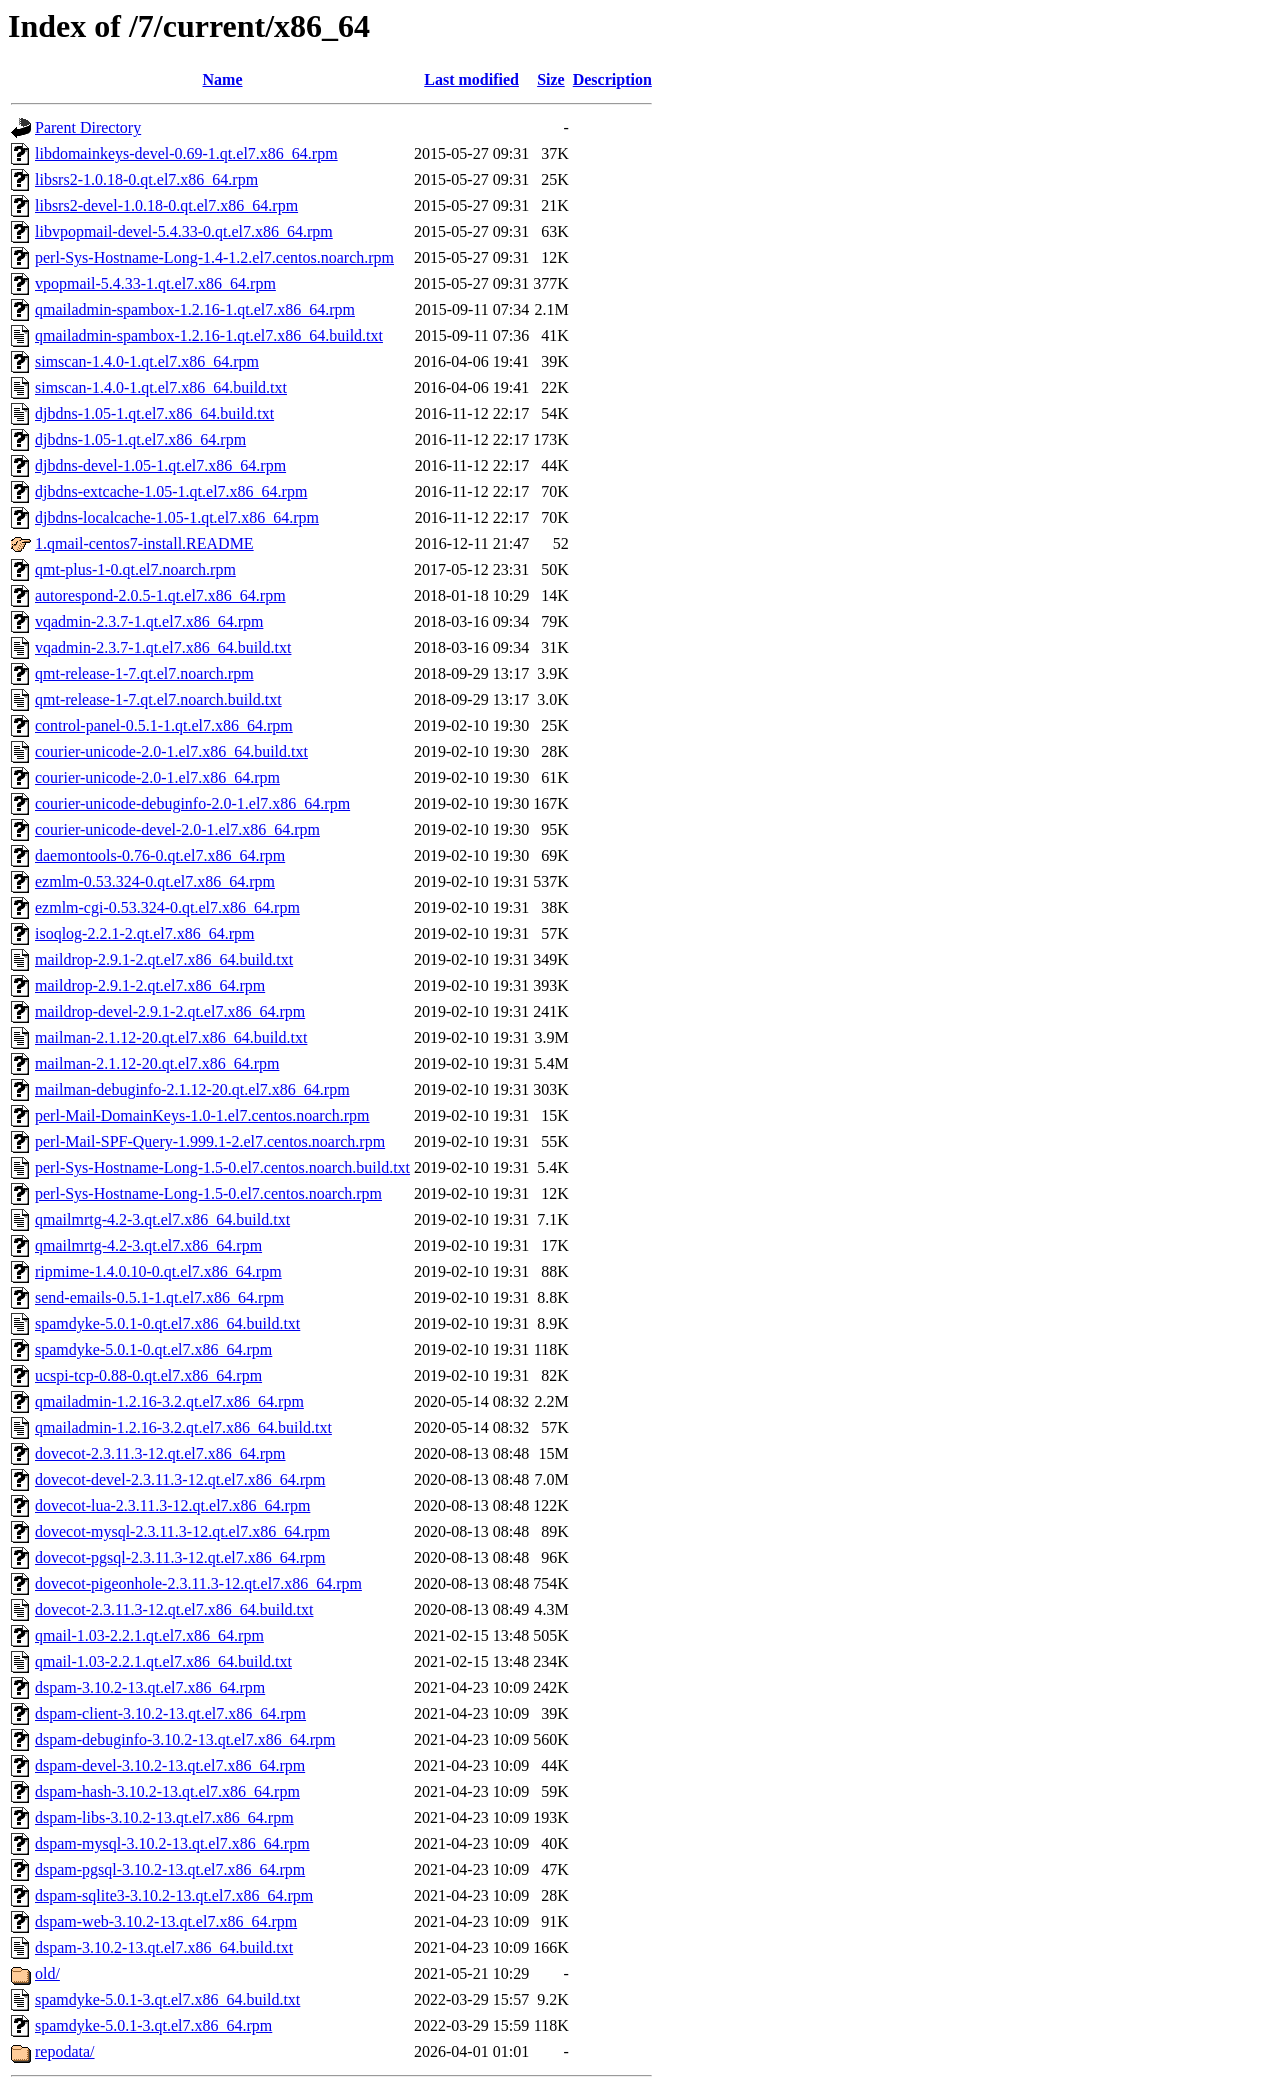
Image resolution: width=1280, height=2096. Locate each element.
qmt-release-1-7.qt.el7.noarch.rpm (144, 673)
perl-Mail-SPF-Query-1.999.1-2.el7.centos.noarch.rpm (210, 1141)
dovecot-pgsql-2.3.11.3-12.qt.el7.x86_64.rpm (180, 1557)
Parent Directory (88, 127)
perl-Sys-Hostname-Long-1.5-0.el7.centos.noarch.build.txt (222, 1167)
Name (223, 79)
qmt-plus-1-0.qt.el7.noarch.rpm (135, 569)
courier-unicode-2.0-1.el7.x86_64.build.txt (171, 751)
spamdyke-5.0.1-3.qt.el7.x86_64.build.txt (167, 1999)
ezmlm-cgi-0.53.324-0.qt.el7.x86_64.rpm (167, 907)
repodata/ (65, 2051)
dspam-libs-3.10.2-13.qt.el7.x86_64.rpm (164, 1817)
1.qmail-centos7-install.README (144, 543)
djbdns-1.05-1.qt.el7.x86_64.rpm (140, 439)
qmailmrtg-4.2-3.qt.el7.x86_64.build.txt (162, 1219)
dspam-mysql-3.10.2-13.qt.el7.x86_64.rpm (172, 1843)
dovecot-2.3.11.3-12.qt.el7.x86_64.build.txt (174, 1609)
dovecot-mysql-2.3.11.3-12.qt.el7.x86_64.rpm (182, 1531)
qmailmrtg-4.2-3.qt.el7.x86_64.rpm (148, 1245)
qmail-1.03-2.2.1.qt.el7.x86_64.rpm (149, 1635)
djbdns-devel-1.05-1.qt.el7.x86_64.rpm (160, 465)
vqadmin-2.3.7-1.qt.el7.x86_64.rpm (149, 621)
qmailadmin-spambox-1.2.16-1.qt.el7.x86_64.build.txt (209, 335)
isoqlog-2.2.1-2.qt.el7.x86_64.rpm (145, 933)
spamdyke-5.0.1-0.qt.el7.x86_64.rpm (153, 1349)
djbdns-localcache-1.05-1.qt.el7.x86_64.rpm (177, 517)
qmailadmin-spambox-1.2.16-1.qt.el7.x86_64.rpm (195, 309)
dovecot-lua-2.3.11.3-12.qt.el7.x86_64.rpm (172, 1505)
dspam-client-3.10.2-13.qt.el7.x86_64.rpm (170, 1713)
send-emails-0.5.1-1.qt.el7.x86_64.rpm (159, 1297)
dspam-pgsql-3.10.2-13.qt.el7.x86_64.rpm (170, 1869)
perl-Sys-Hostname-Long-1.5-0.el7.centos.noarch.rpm (208, 1193)
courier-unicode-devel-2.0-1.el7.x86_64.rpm (177, 829)
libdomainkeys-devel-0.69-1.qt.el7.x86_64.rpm (186, 153)
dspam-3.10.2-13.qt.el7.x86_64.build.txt (164, 1947)
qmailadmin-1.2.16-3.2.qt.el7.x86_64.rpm (169, 1401)
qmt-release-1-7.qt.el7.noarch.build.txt (158, 699)
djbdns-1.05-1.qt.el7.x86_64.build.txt (154, 413)
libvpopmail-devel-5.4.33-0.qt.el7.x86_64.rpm (184, 231)
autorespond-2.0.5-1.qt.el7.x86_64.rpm (160, 595)
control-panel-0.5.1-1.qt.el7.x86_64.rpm (164, 725)
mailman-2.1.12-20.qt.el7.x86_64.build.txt (171, 1037)
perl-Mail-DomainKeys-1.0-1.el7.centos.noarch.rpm (202, 1115)
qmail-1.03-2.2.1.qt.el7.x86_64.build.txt (163, 1661)
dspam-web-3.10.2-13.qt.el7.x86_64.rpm (166, 1921)
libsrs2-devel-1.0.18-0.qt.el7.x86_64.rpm (166, 205)
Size (551, 79)
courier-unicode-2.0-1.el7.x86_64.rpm (157, 777)
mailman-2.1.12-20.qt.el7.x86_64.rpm (157, 1063)
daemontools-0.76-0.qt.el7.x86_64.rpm (160, 855)
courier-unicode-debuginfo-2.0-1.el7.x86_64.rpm (192, 803)
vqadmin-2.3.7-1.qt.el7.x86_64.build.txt (163, 647)
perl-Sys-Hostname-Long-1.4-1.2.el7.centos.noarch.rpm (214, 257)
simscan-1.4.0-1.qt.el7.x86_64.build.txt (161, 387)
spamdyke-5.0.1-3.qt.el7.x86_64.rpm (153, 2025)
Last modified (471, 79)
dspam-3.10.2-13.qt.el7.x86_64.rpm (150, 1687)
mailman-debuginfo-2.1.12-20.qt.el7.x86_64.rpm (192, 1089)
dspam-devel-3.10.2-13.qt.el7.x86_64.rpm (170, 1765)
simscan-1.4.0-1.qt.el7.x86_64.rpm (147, 361)
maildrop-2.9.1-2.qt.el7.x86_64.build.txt (164, 959)
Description (612, 79)
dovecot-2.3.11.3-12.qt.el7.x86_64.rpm (160, 1453)
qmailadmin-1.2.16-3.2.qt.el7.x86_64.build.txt (183, 1427)
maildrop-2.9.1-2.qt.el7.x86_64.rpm (150, 985)
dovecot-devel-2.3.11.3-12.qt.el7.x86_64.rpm (180, 1479)
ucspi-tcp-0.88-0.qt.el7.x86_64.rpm (148, 1375)
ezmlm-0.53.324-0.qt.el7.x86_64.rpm (155, 881)
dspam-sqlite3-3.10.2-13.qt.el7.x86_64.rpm (174, 1895)
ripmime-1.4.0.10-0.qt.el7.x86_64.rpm (158, 1271)
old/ (47, 1973)
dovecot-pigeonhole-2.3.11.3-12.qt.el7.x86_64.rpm (198, 1583)
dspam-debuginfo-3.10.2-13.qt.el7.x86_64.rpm (185, 1739)
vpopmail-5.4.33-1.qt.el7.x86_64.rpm (155, 283)
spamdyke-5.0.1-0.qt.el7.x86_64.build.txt (167, 1323)
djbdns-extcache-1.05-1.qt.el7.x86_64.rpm (171, 491)
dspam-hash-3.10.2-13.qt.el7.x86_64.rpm (167, 1791)
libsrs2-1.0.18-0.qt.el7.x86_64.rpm (146, 179)
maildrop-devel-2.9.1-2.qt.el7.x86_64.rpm (170, 1011)
